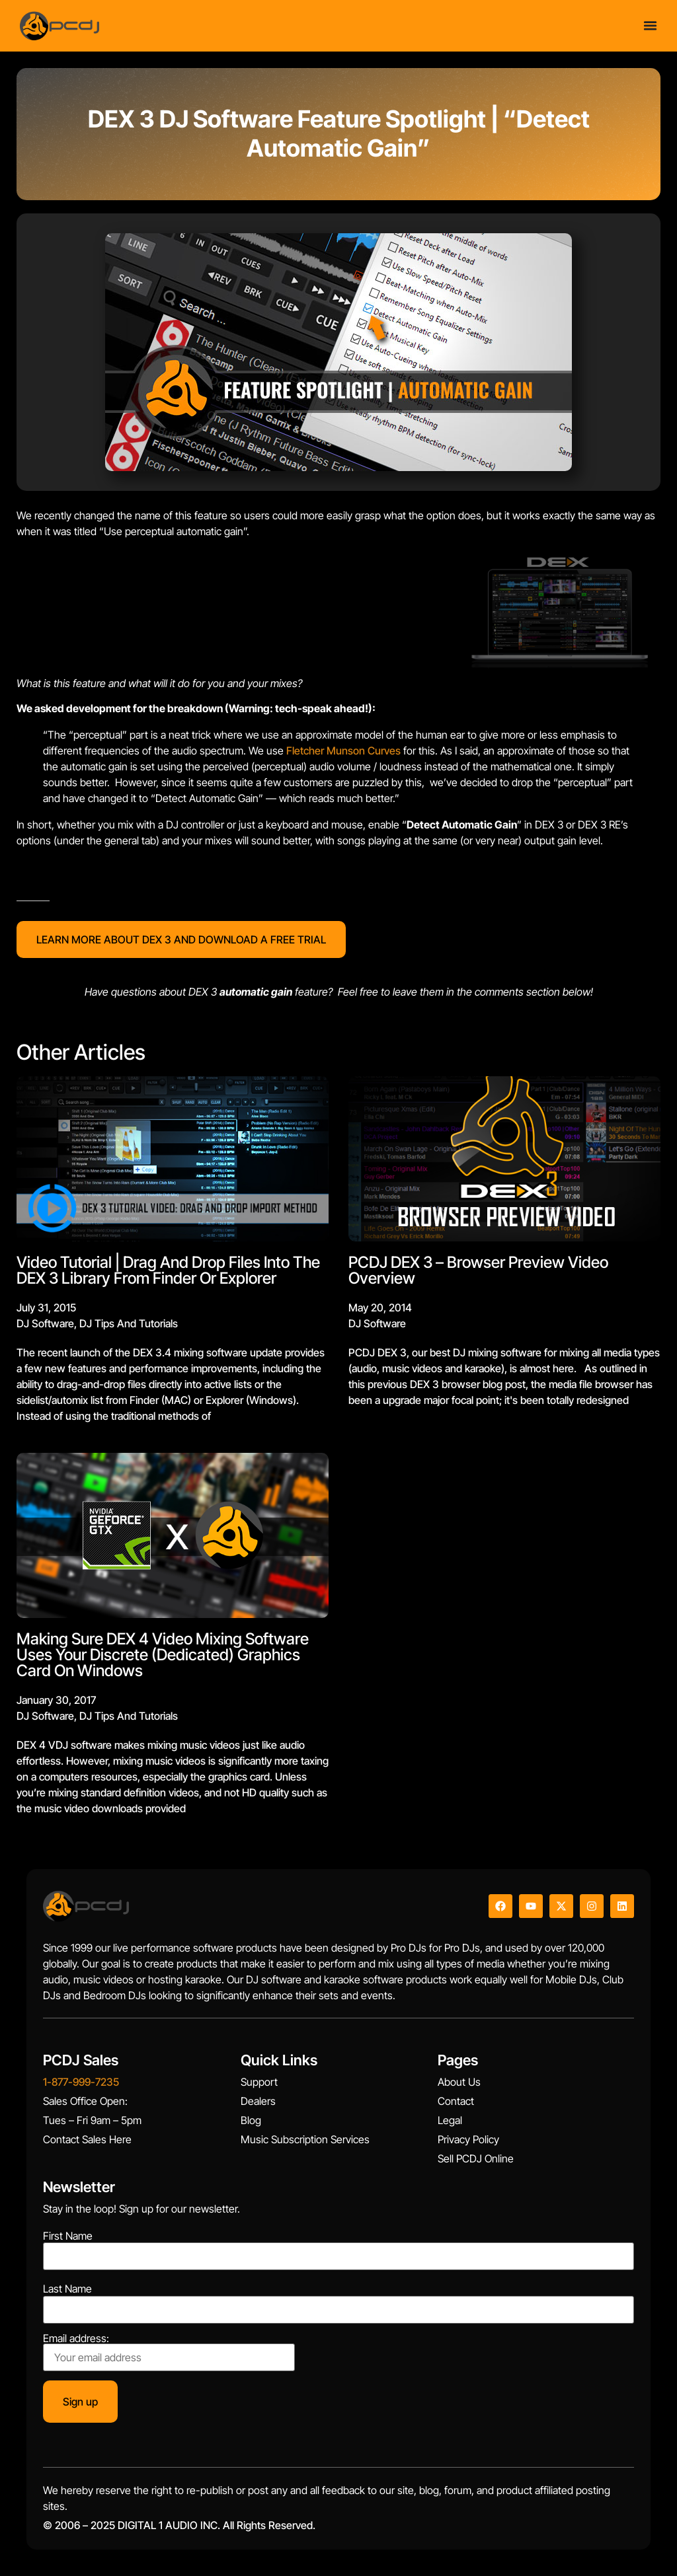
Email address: (169, 2352)
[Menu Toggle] (650, 25)
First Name (68, 2235)
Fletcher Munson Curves (343, 750)
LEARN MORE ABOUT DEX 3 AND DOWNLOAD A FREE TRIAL (181, 939)
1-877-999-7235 (81, 2081)
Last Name (67, 2288)
